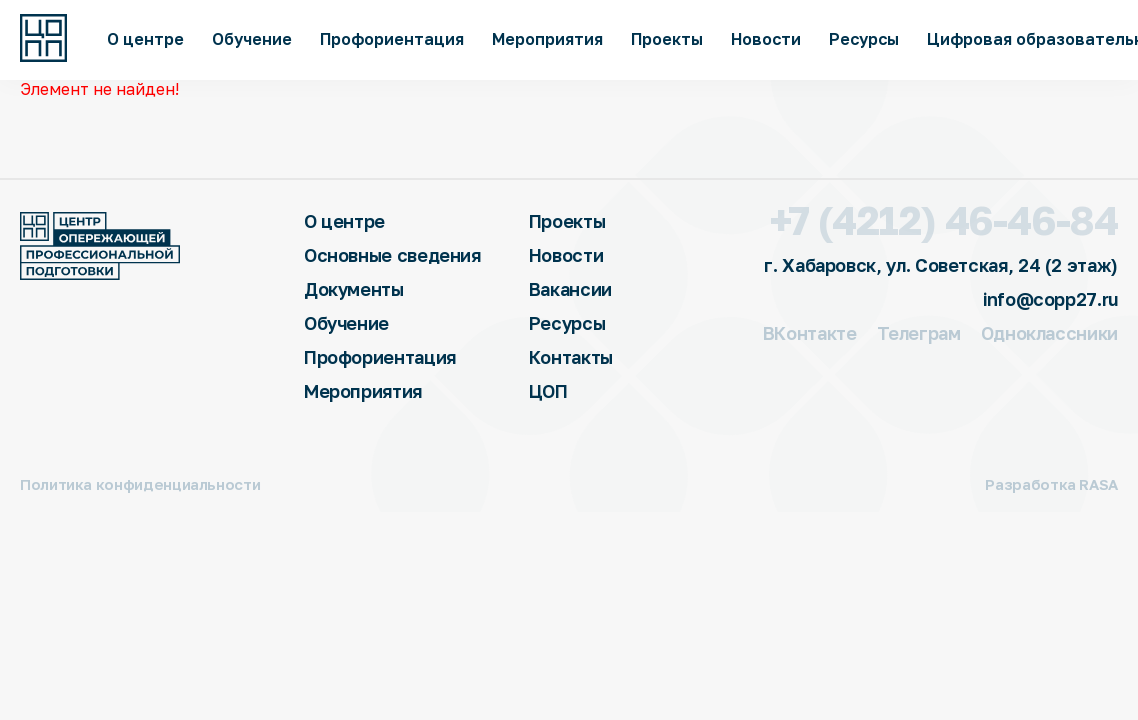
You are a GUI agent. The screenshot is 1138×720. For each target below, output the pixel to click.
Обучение (252, 39)
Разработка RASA (1051, 484)
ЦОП (548, 391)
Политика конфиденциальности (140, 484)
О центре (145, 39)
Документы (354, 289)
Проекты (667, 39)
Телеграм (919, 333)
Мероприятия (547, 39)
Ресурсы (864, 39)
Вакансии (570, 289)
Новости (766, 39)
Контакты (571, 357)
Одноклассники (1049, 333)
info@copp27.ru (1050, 299)
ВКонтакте (810, 333)
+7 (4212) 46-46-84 (944, 220)
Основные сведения (392, 255)
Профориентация (392, 39)
